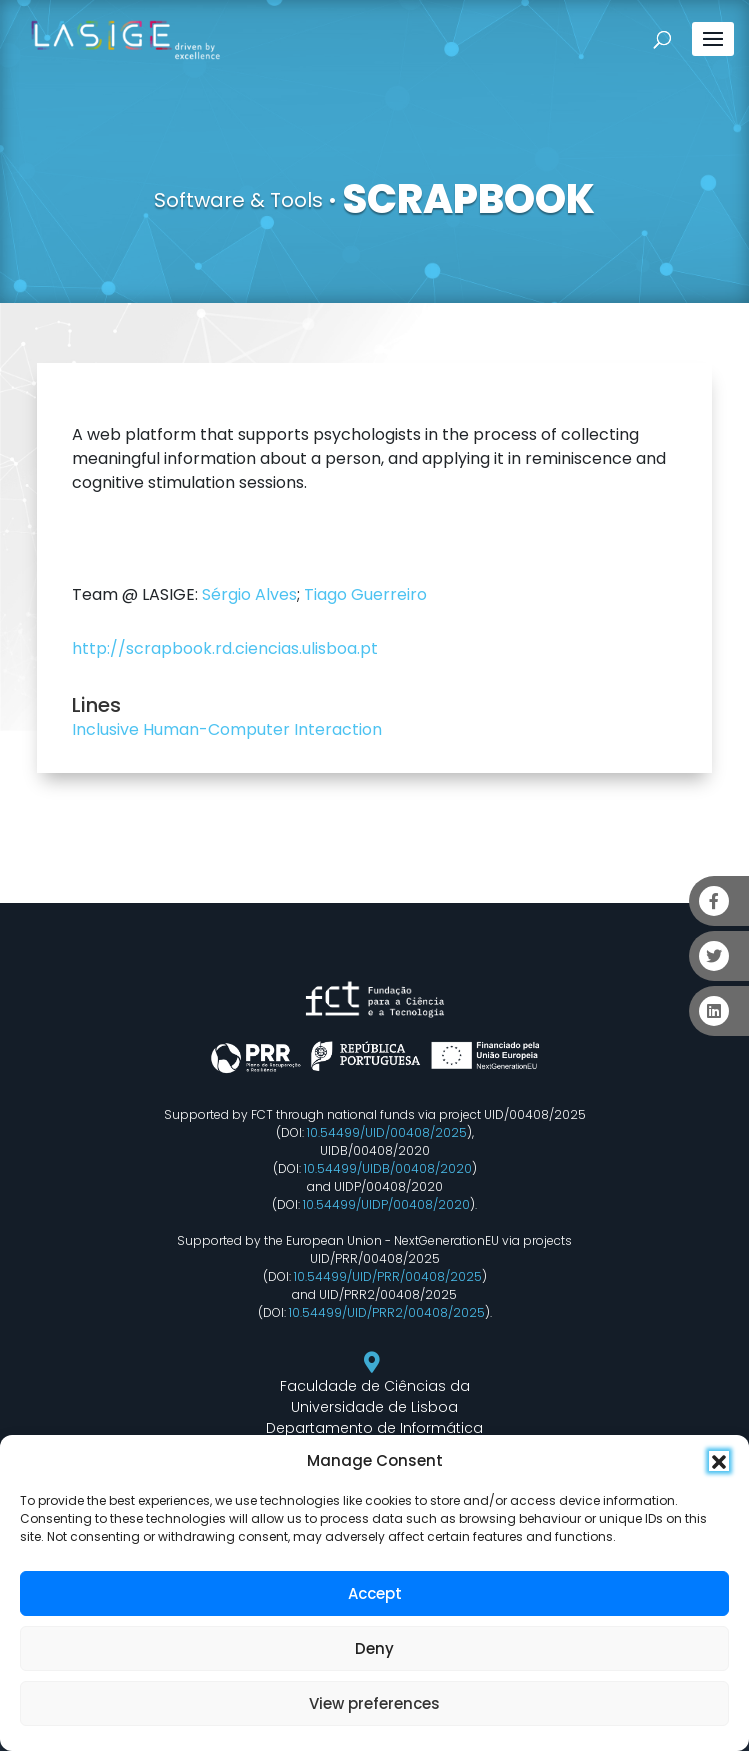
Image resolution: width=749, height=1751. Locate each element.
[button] (719, 1461)
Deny (374, 1648)
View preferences (374, 1703)
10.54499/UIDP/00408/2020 (386, 1204)
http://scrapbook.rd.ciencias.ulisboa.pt (225, 648)
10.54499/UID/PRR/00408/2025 (388, 1276)
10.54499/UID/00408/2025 (387, 1132)
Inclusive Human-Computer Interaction (227, 729)
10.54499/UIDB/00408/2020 (388, 1168)
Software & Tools (238, 200)
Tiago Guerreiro (365, 594)
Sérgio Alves (249, 594)
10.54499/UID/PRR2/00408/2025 (387, 1312)
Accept (375, 1593)
